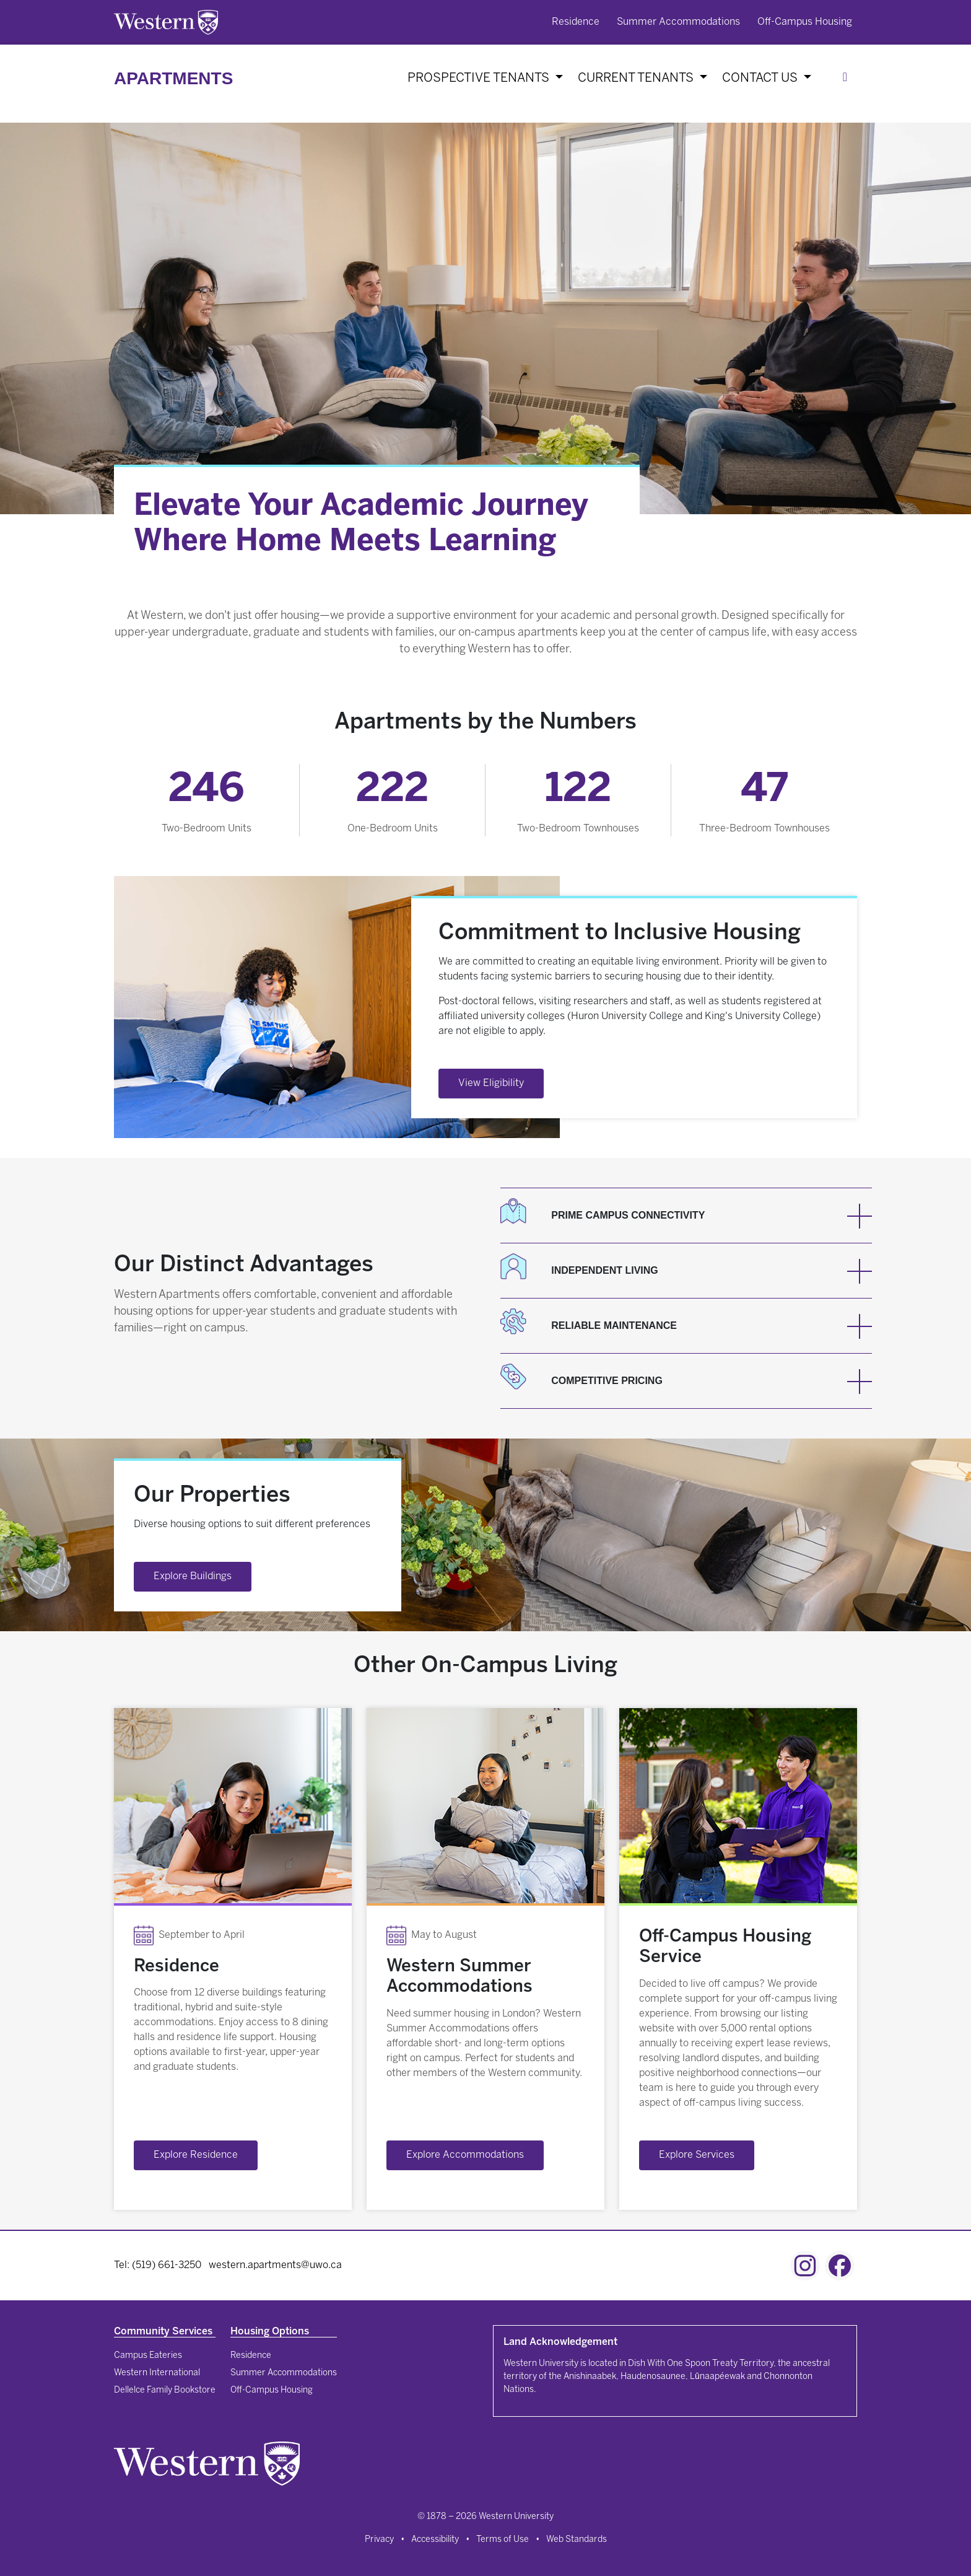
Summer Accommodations (678, 22)
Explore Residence (196, 2155)
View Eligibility (491, 1083)
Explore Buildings (193, 1576)
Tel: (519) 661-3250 (157, 2265)
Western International (157, 2373)
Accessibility (435, 2540)
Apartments (173, 78)
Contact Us (761, 78)
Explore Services (696, 2155)
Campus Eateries (148, 2356)
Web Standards (576, 2540)
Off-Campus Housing (804, 22)
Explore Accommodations (465, 2155)
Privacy (379, 2540)
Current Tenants (637, 78)
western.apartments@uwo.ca (275, 2265)
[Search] (847, 79)
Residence (575, 22)
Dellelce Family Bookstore (165, 2390)
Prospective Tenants (479, 78)
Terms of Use (502, 2540)
